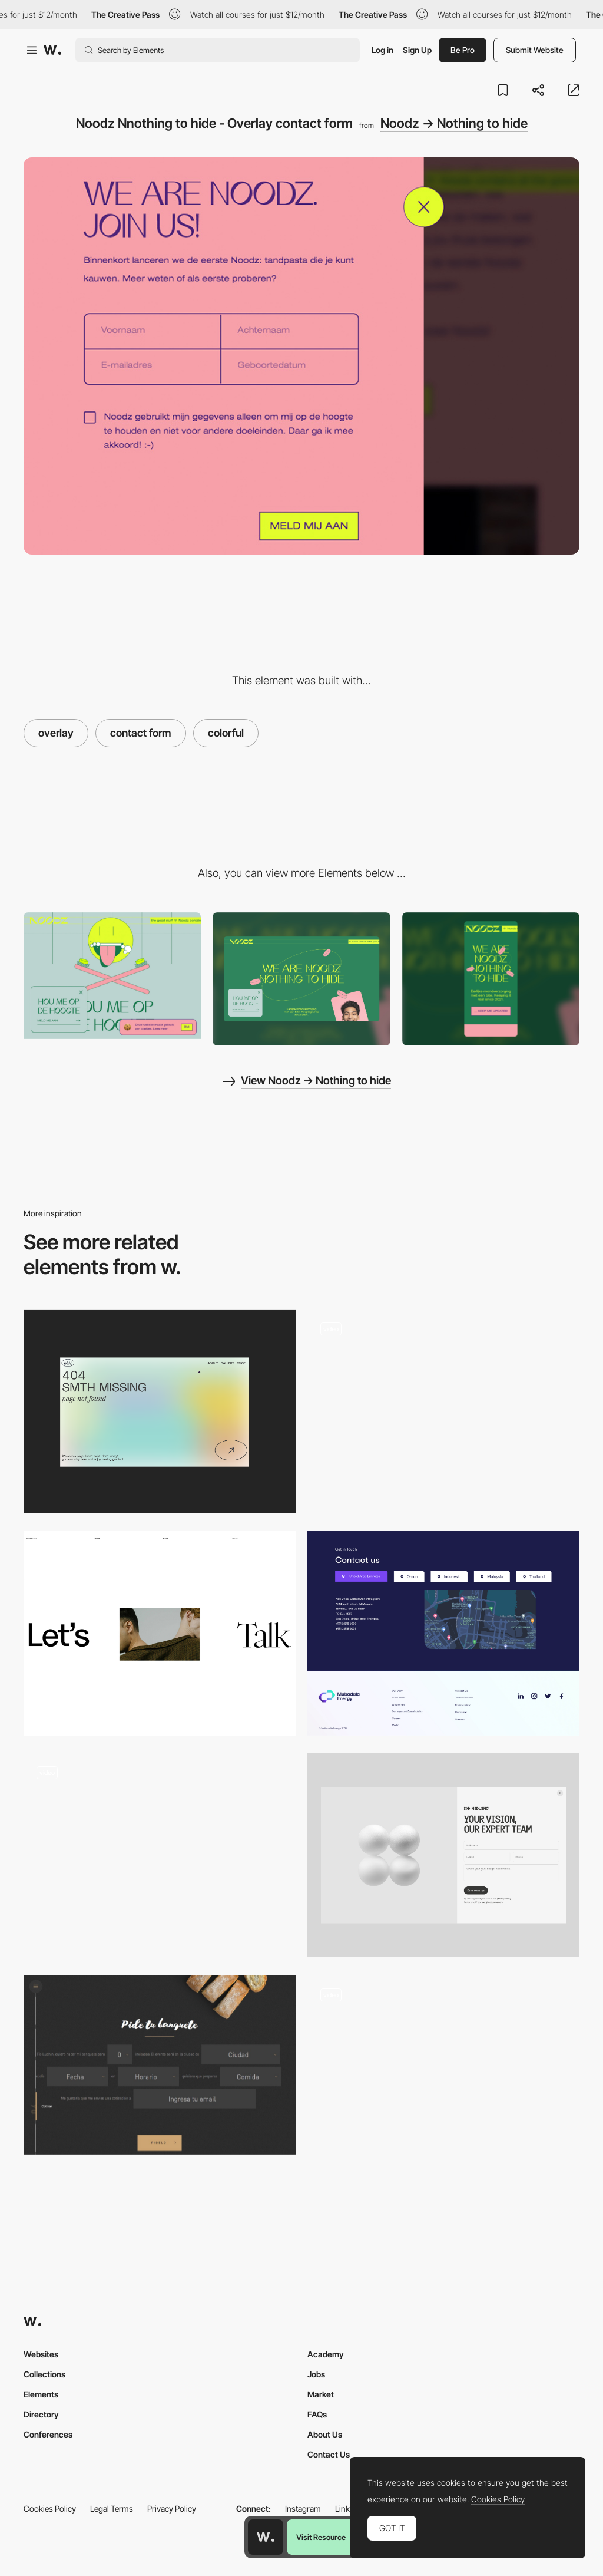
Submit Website (535, 50)
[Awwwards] (52, 50)
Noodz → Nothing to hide (454, 123)
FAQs (317, 2414)
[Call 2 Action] (160, 1633)
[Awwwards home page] (265, 2537)
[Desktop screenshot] (301, 978)
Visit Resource (321, 2537)
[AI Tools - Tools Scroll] (443, 1412)
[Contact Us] (443, 1633)
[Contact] (443, 1855)
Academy (325, 2354)
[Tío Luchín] (160, 2065)
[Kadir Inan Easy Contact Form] (160, 1849)
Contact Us (328, 2454)
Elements (41, 2394)
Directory (41, 2414)
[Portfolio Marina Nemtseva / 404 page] (160, 1412)
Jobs (316, 2374)
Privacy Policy (171, 2509)
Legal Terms (111, 2509)
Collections (44, 2374)
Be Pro (462, 50)
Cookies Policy (50, 2509)
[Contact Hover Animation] (443, 2077)
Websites (41, 2354)
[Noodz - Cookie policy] (112, 975)
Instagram (303, 2509)
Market (320, 2394)
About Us (324, 2434)
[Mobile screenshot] (490, 978)
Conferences (48, 2434)
